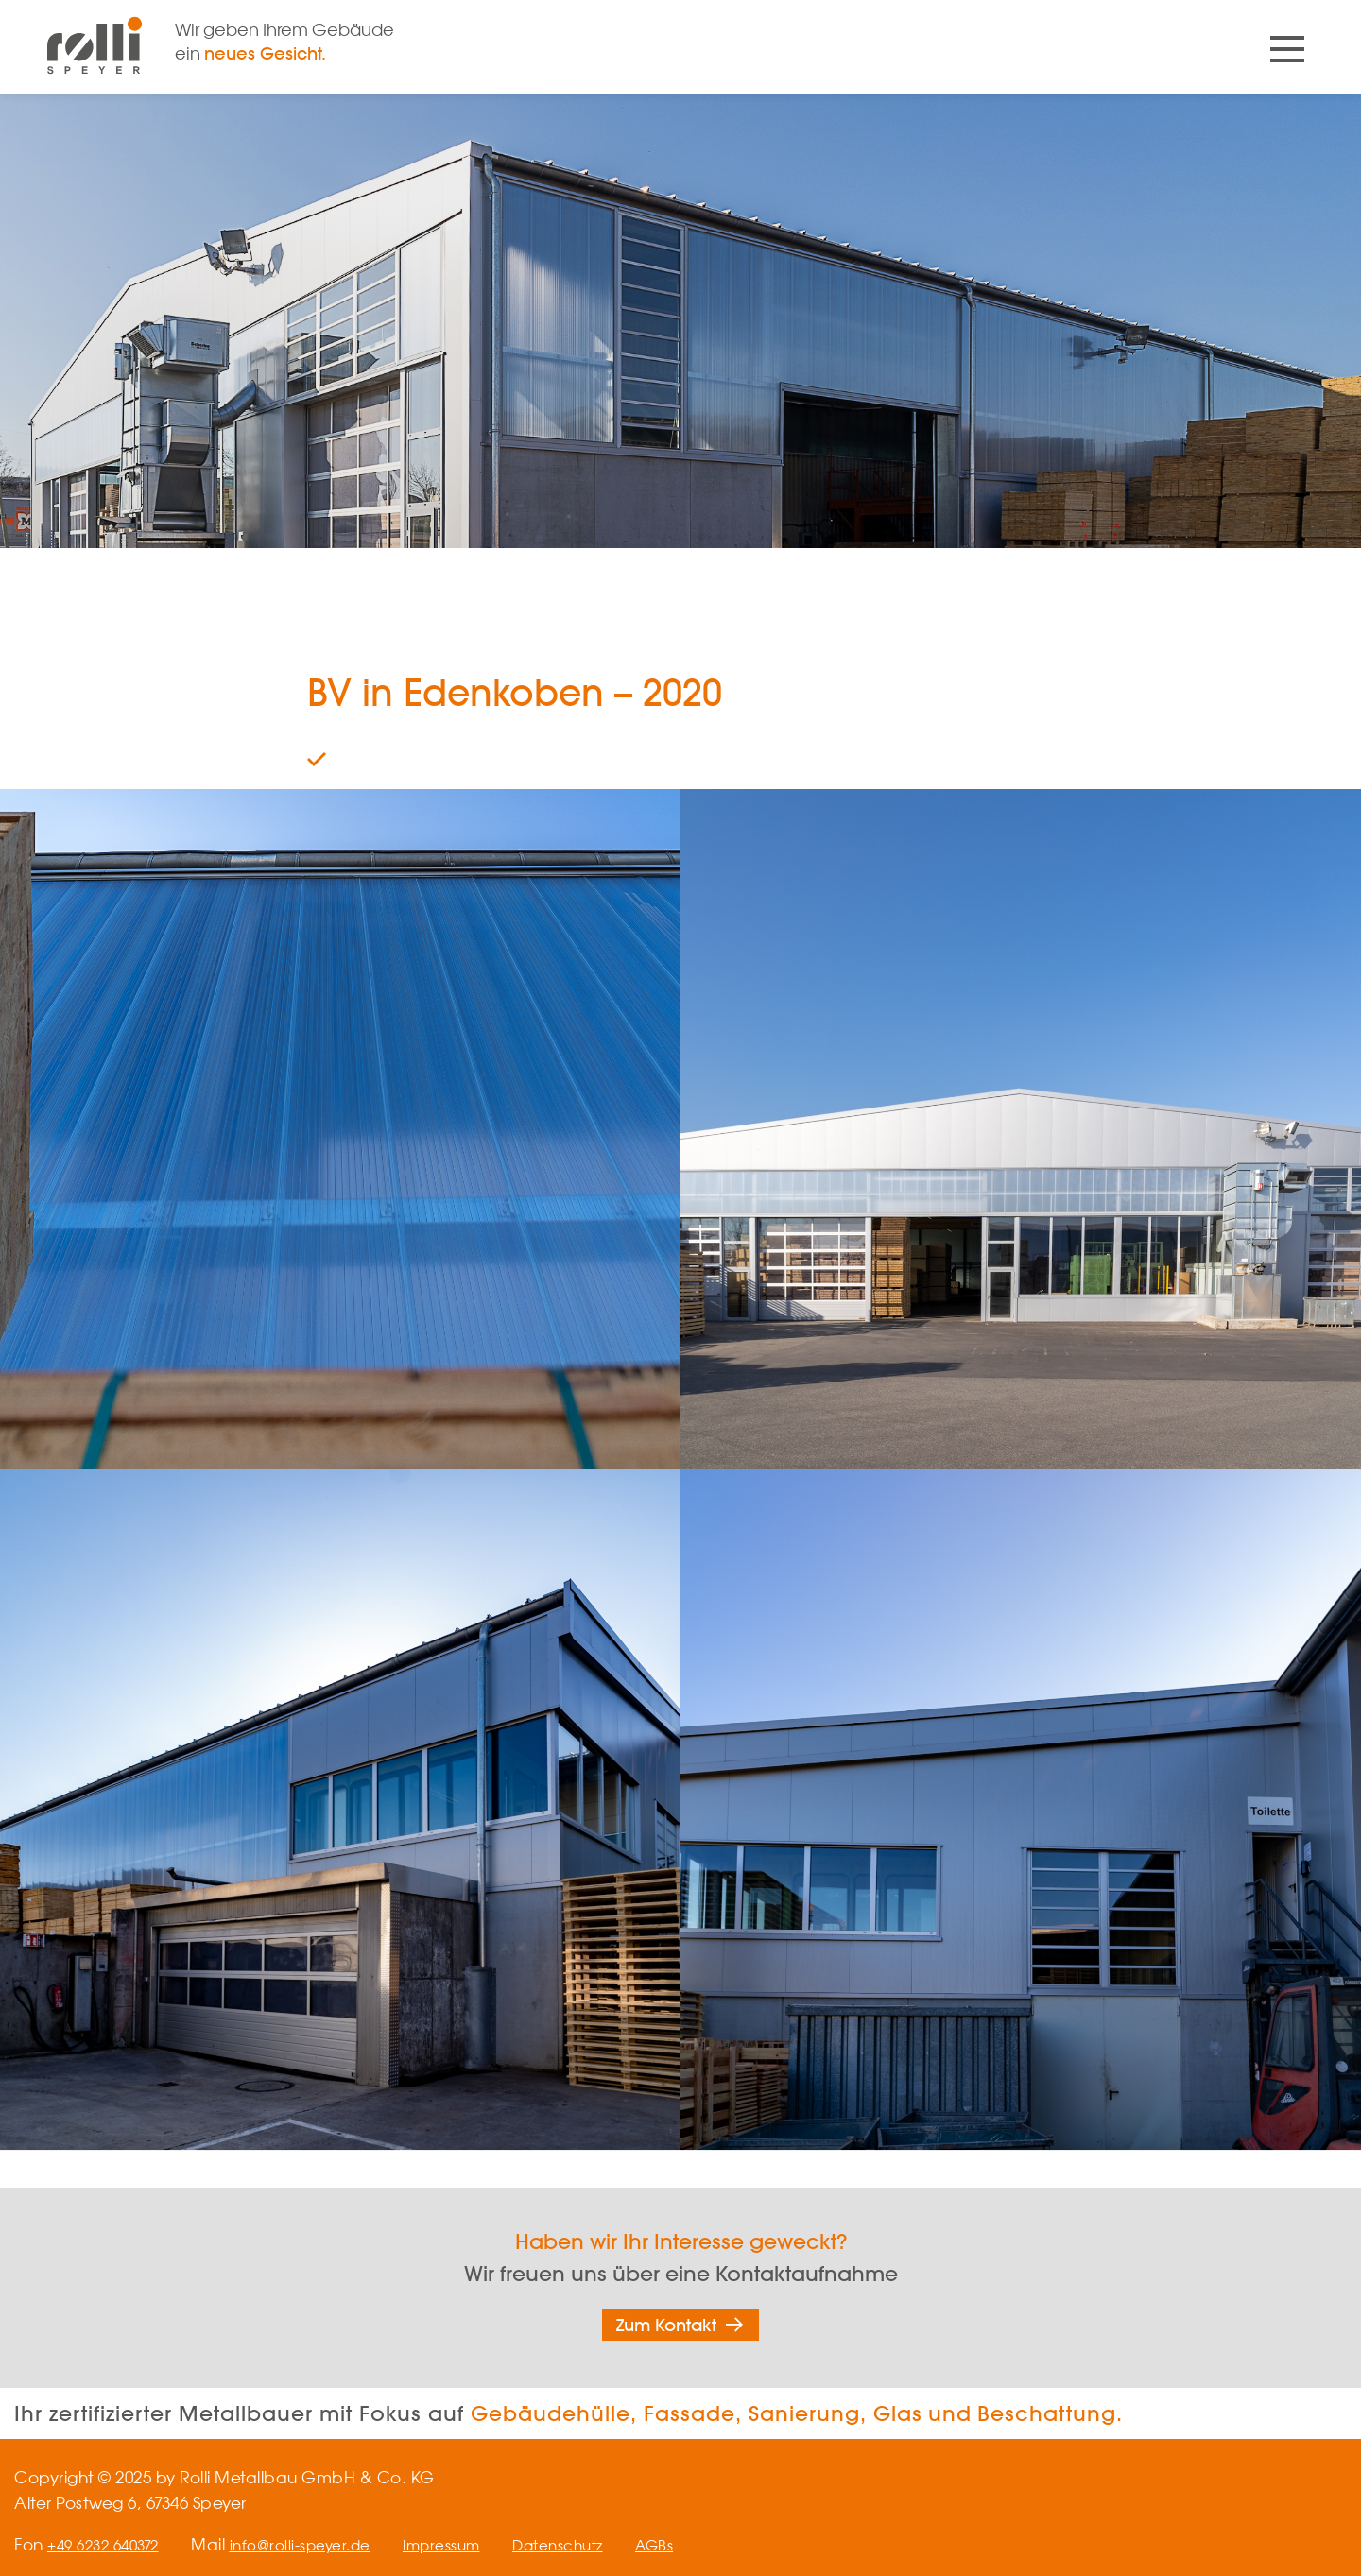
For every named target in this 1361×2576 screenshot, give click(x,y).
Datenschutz (598, 2544)
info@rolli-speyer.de (319, 2544)
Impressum (471, 2544)
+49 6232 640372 (109, 2544)
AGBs (703, 2544)
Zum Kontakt (666, 2324)
